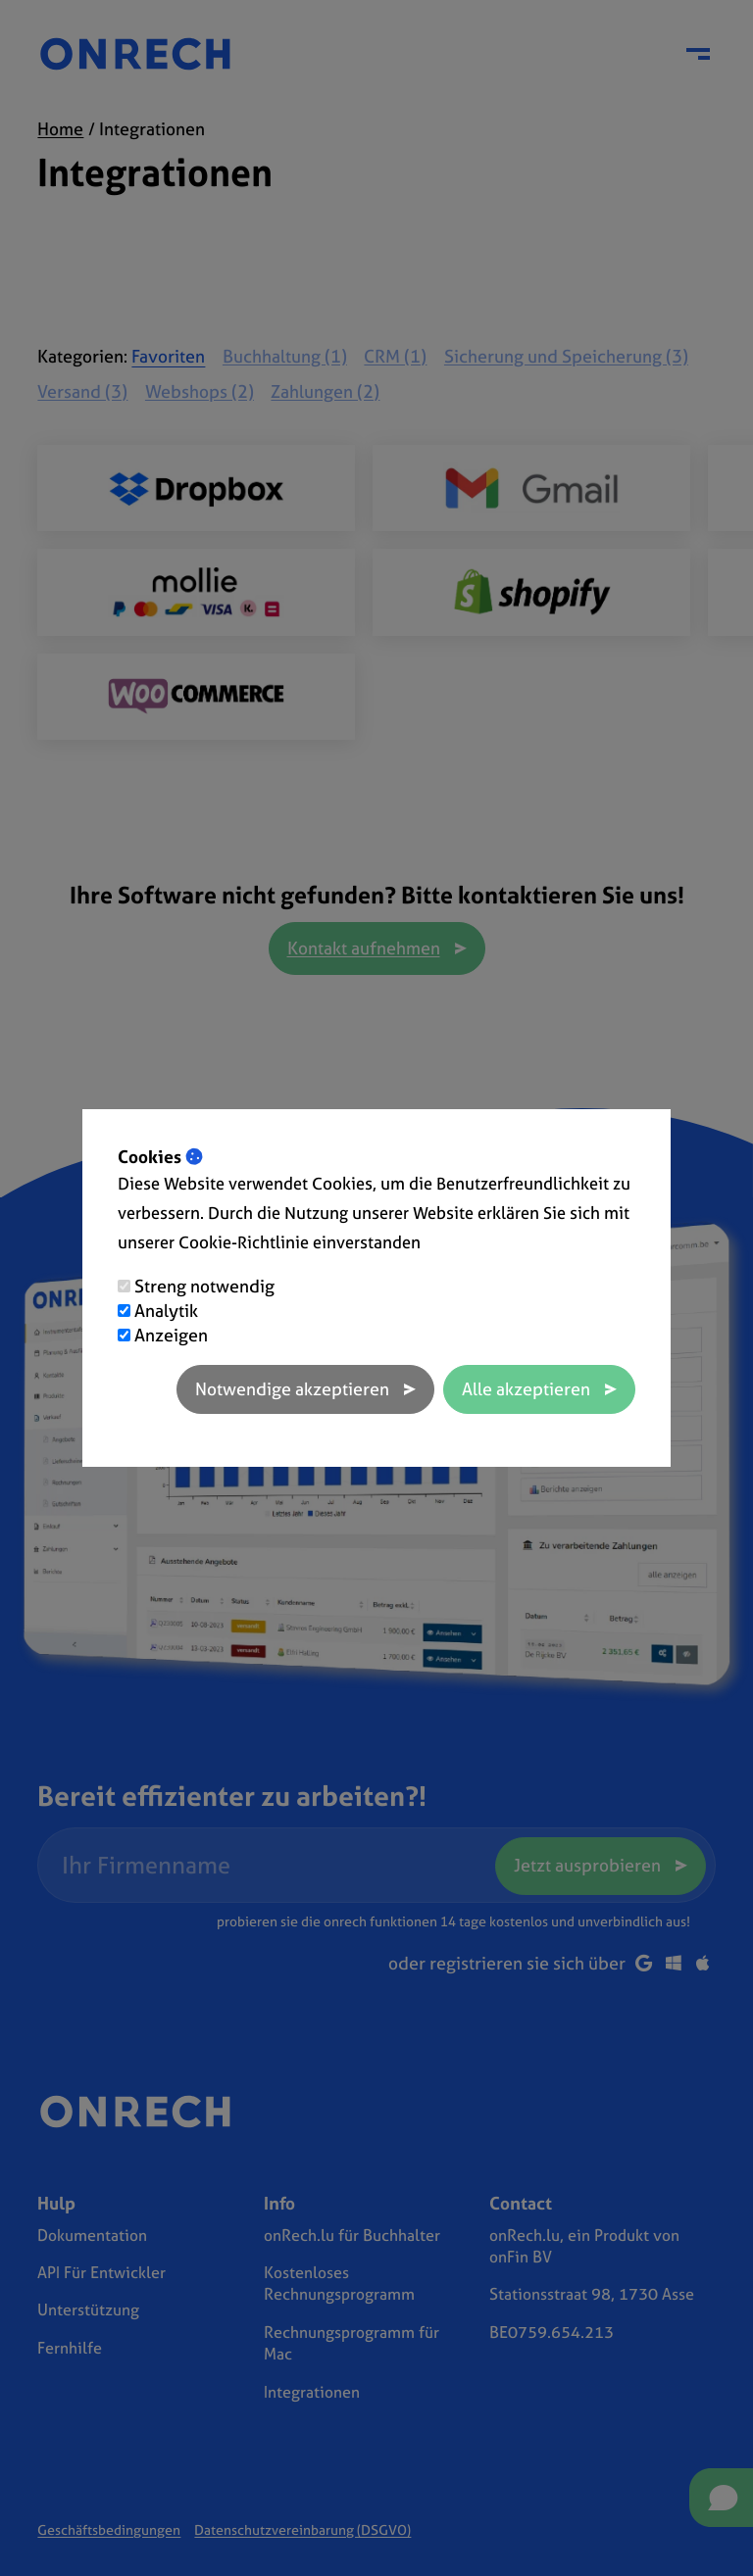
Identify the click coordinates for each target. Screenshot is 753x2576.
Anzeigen (171, 1335)
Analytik (166, 1310)
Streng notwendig (204, 1286)
